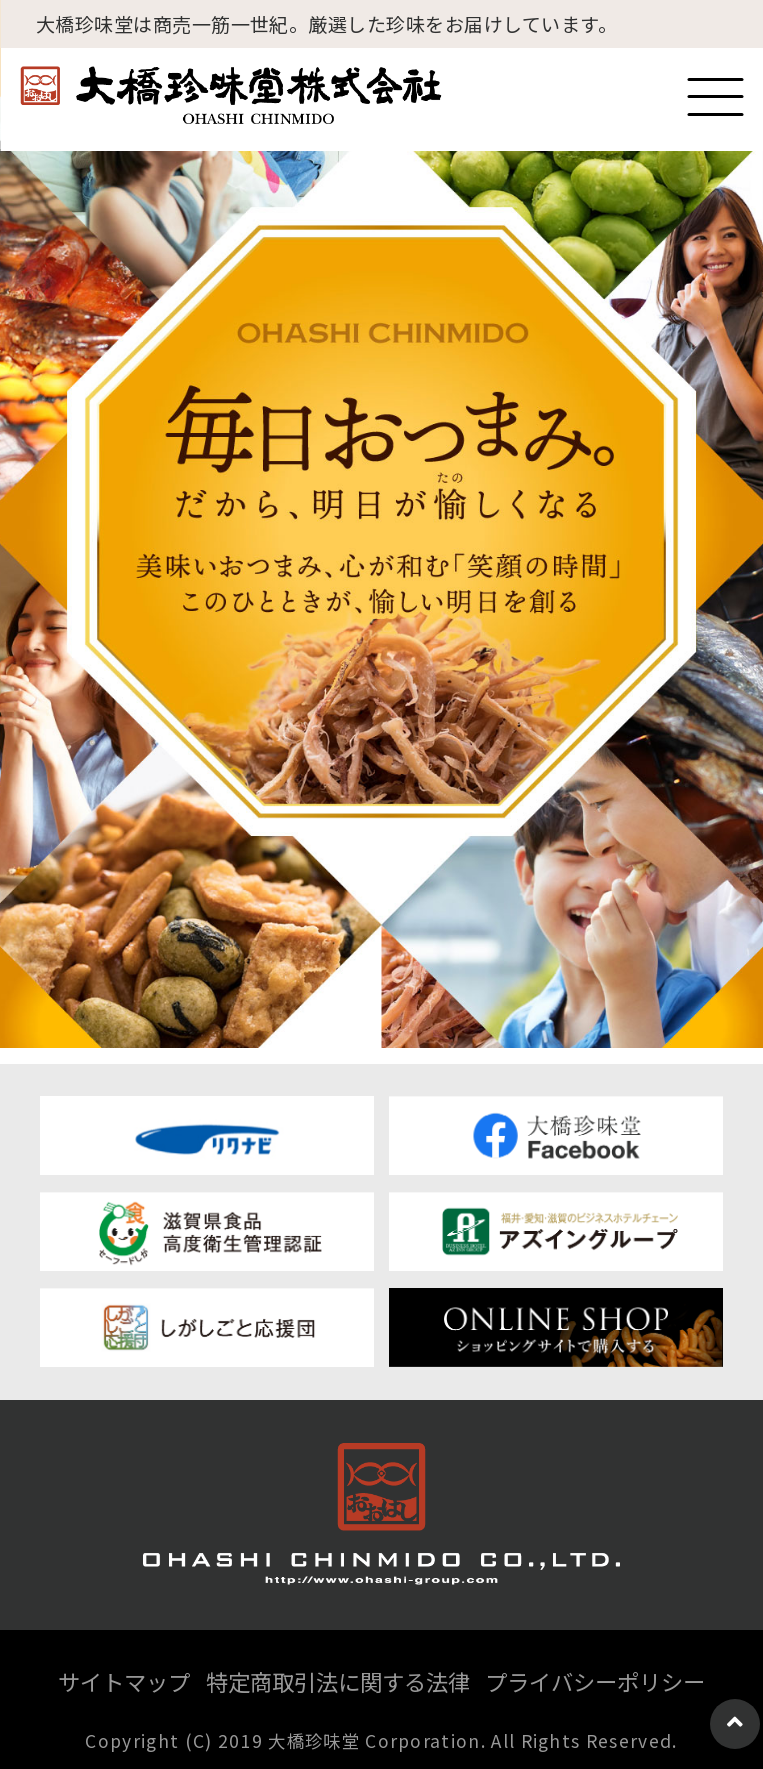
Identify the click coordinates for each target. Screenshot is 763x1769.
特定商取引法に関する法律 (338, 1681)
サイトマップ (124, 1681)
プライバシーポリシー (595, 1681)
